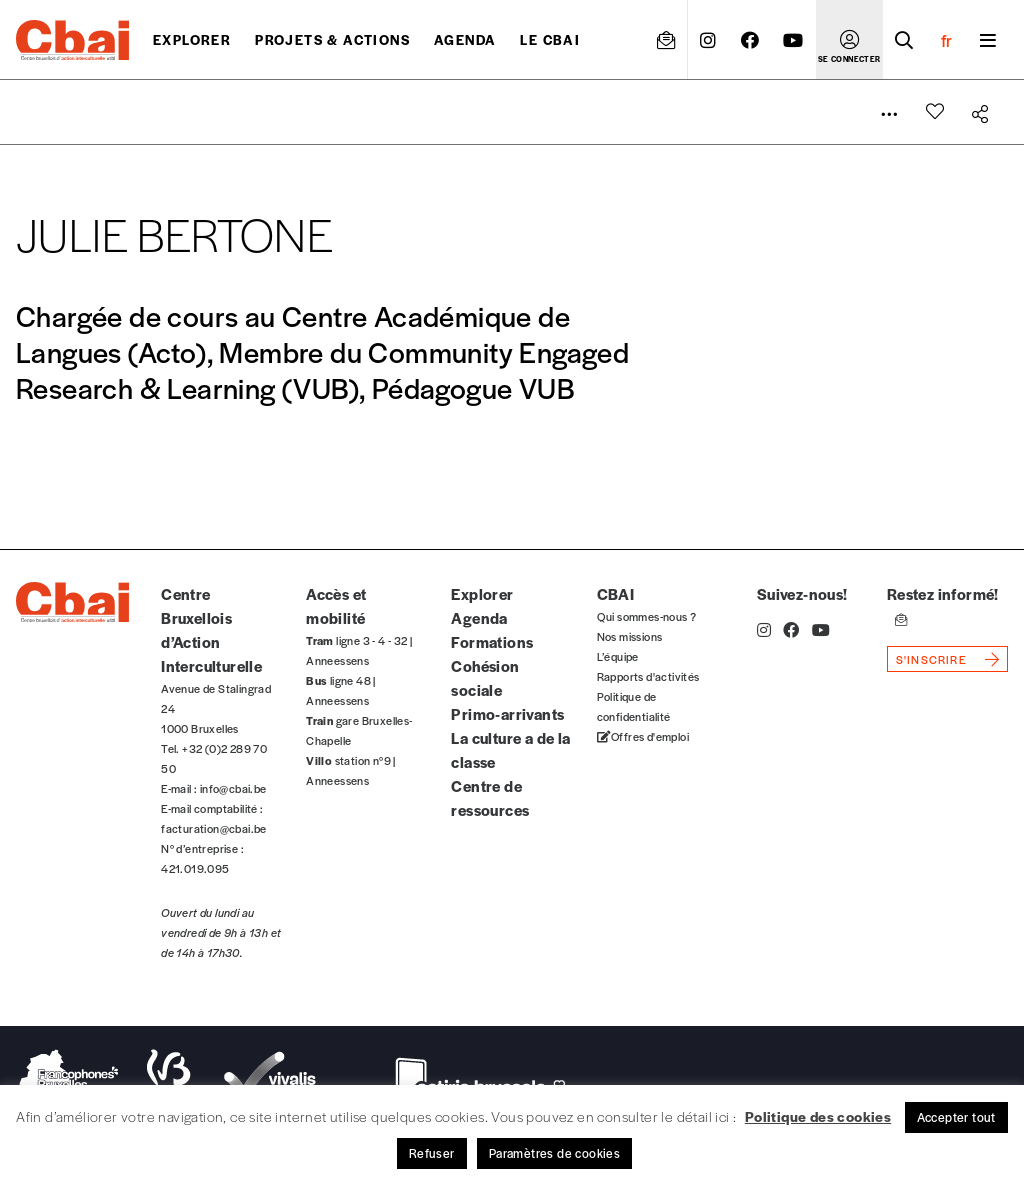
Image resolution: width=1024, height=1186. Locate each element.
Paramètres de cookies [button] (554, 1153)
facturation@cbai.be (214, 828)
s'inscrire (931, 659)
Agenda (465, 39)
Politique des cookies (818, 1116)
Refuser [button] (432, 1153)
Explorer (192, 39)
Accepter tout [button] (956, 1117)
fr (946, 40)
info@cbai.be (233, 788)
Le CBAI (550, 39)
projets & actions (332, 39)
